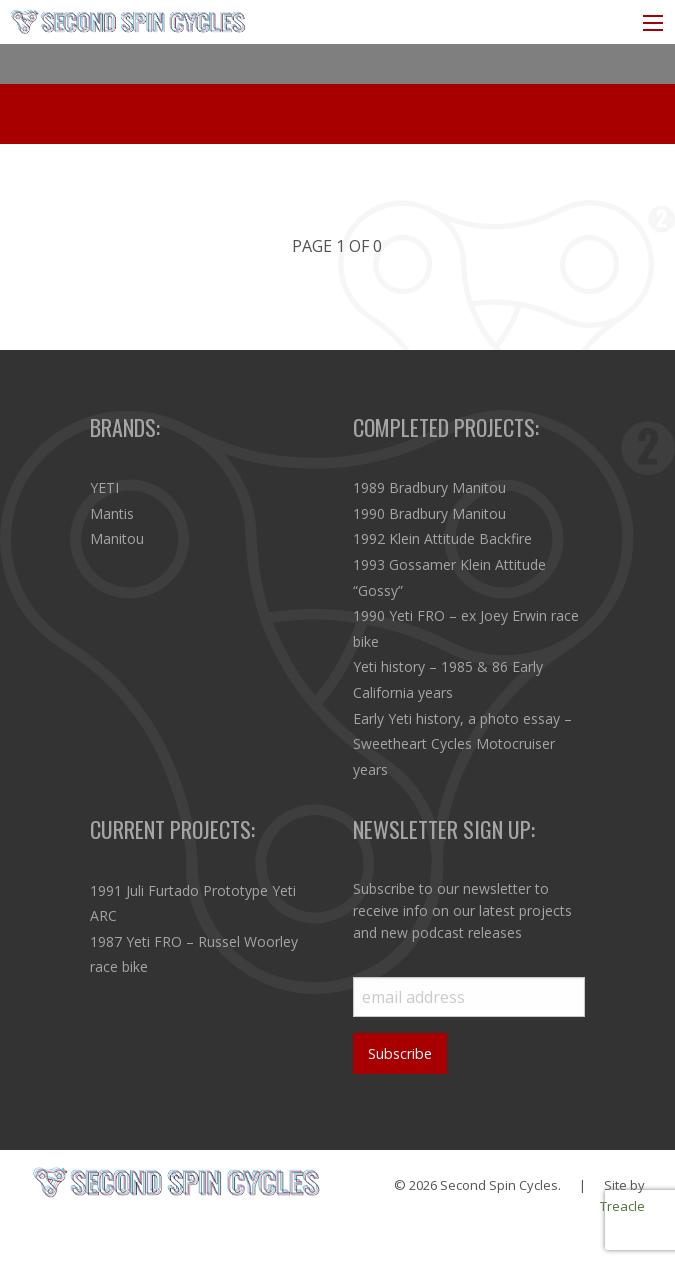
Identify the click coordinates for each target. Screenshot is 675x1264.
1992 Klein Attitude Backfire (442, 538)
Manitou (117, 538)
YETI (104, 487)
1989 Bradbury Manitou (429, 487)
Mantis (112, 513)
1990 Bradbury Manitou (429, 513)
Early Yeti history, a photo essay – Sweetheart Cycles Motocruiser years (462, 744)
